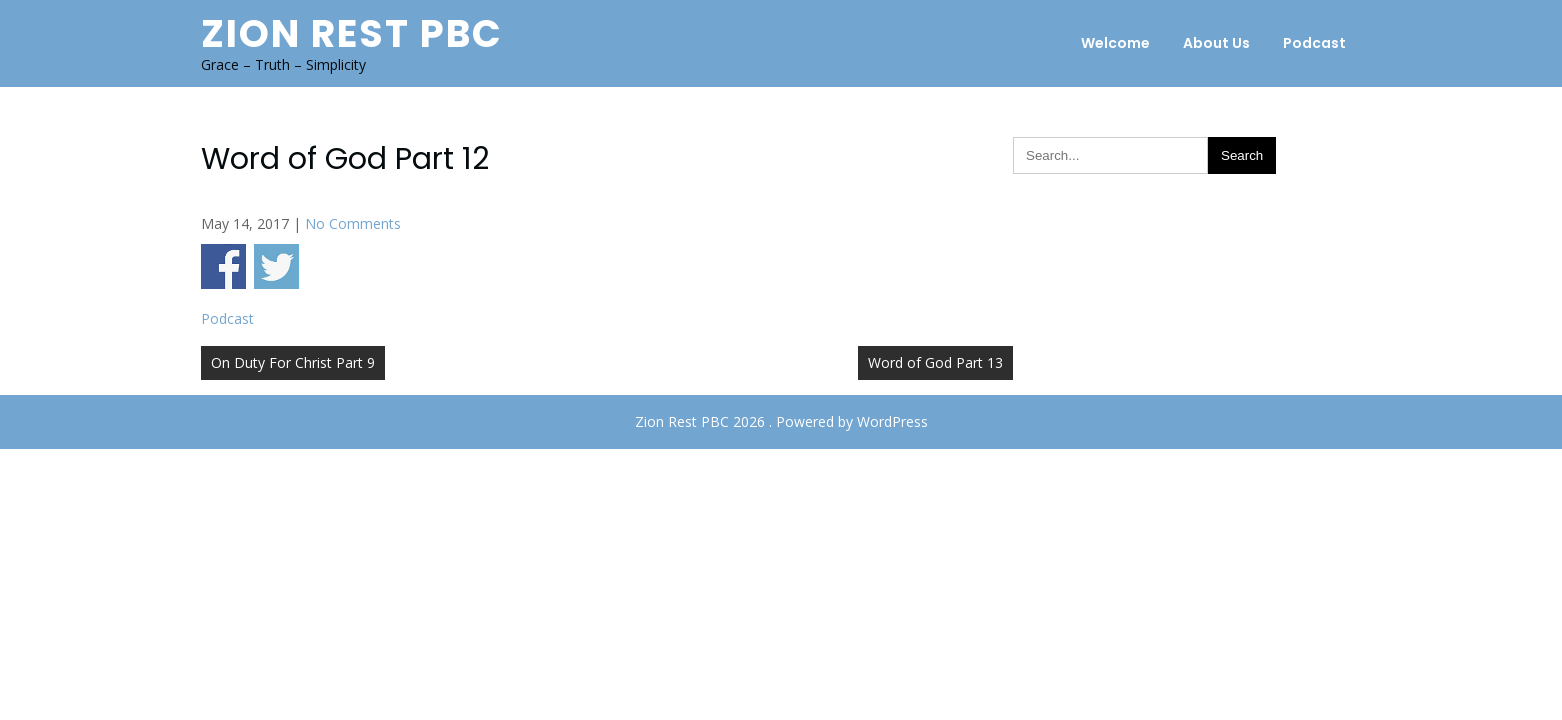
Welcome (1115, 43)
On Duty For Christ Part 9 (293, 362)
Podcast (1314, 43)
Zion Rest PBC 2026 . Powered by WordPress (781, 421)
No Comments (353, 223)
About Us (1216, 43)
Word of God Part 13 (935, 362)
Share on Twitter (276, 266)
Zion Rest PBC (352, 33)
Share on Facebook (223, 266)
